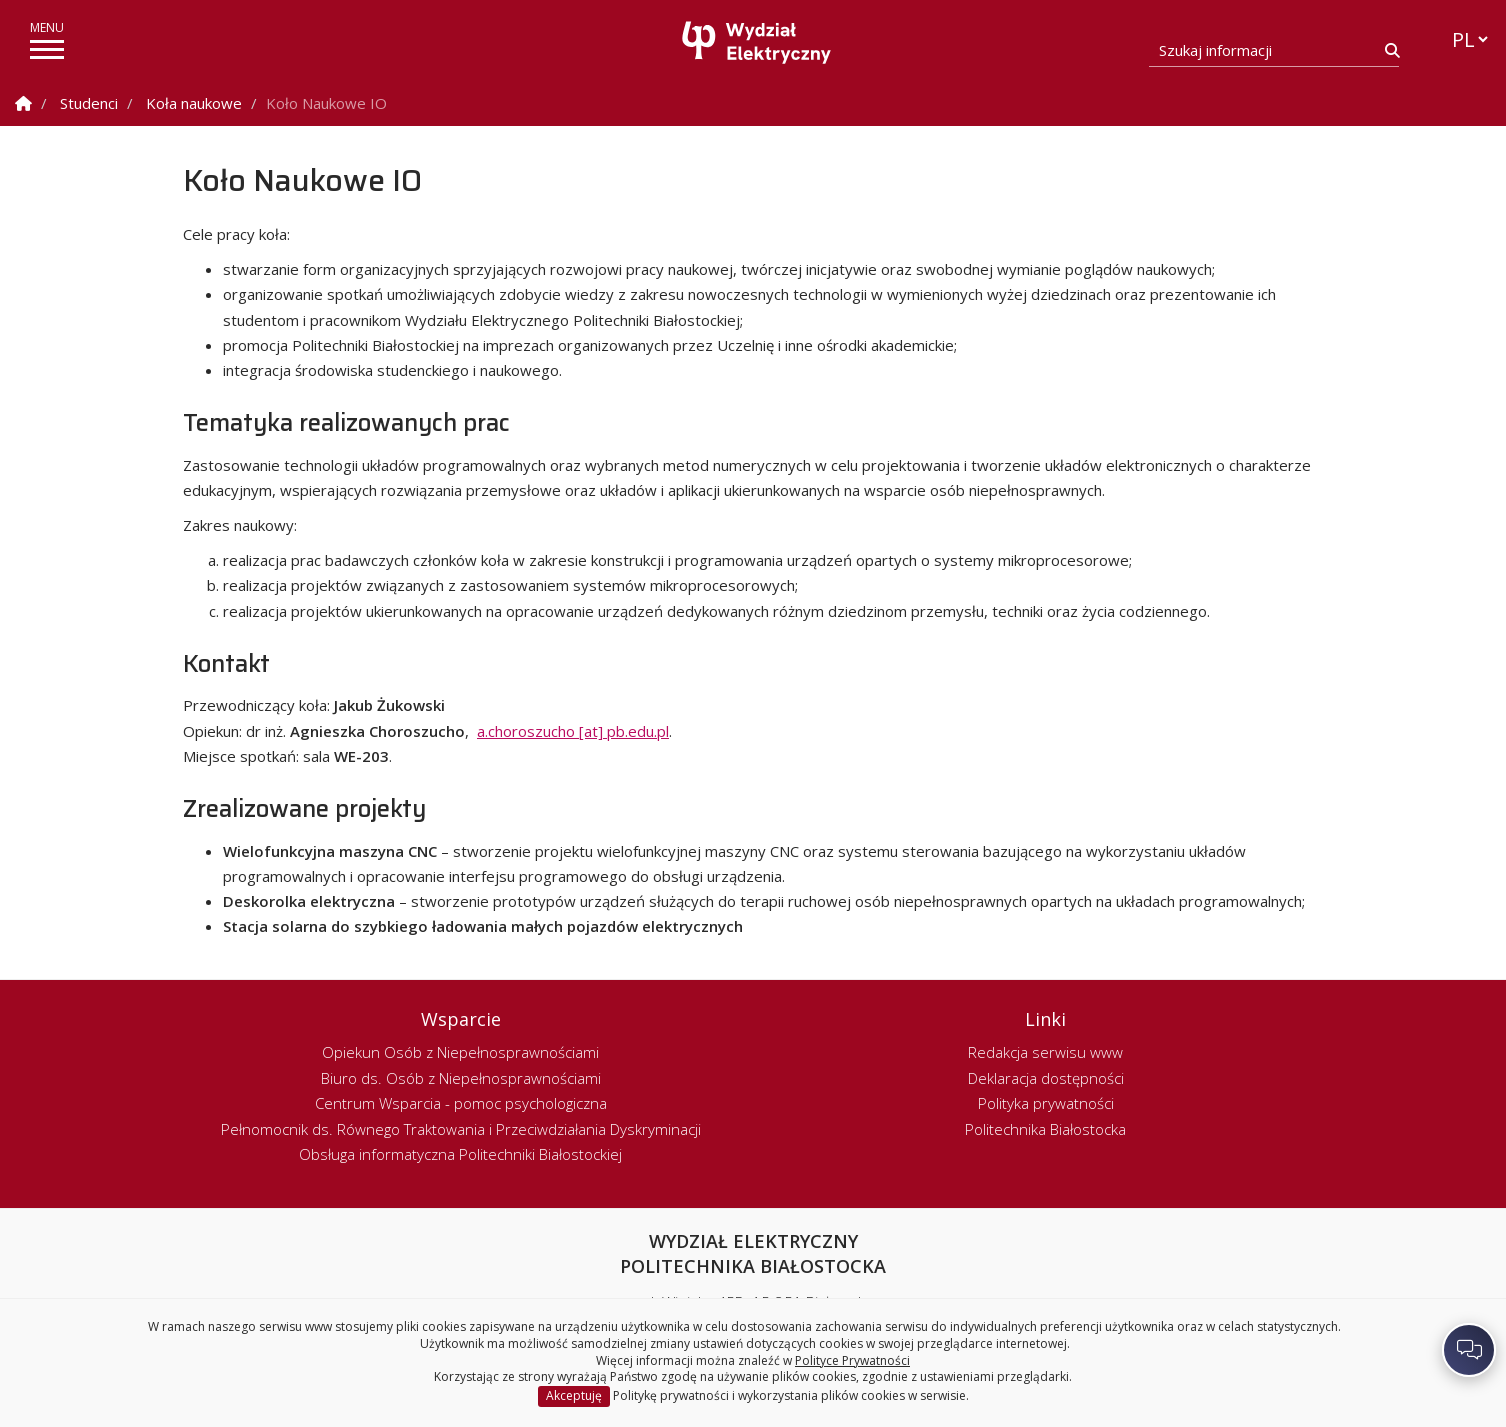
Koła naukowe (194, 103)
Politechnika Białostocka (1045, 1129)
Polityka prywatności (1046, 1103)
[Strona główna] (758, 42)
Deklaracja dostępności (1046, 1078)
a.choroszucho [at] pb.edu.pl (573, 731)
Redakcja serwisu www (1045, 1052)
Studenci (89, 103)
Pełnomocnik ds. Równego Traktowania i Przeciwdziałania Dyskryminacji (461, 1129)
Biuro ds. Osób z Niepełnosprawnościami (461, 1078)
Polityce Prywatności (852, 1360)
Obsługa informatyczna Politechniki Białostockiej (460, 1154)
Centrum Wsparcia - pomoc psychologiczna (461, 1103)
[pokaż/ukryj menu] (47, 49)
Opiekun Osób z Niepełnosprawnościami (460, 1052)
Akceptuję (574, 1395)
